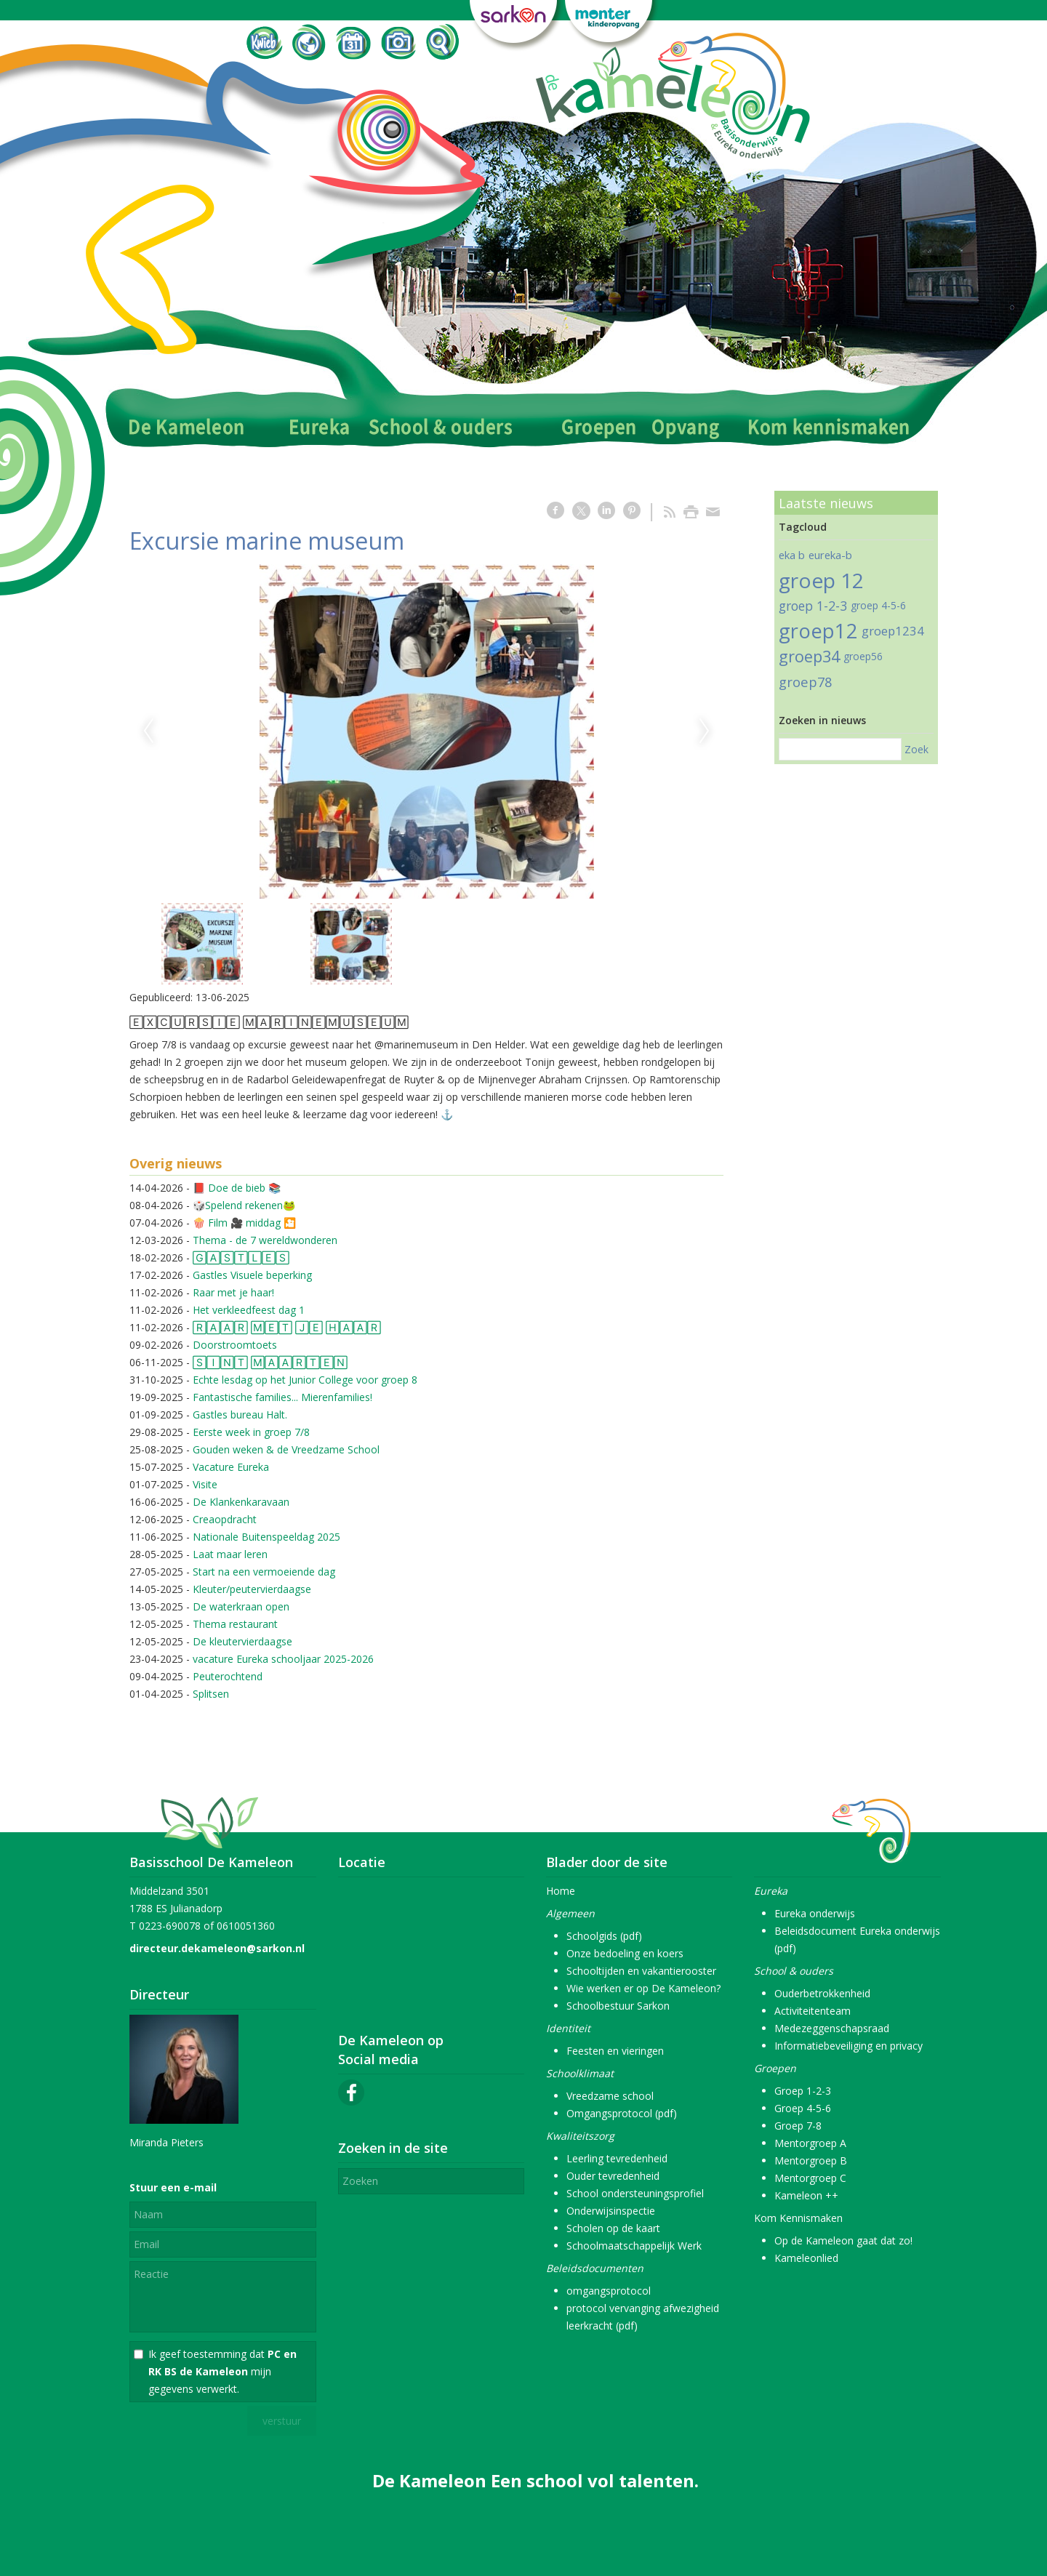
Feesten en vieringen (615, 2051)
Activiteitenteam (812, 2011)
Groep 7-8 (798, 2125)
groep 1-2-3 (813, 605)
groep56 (863, 656)
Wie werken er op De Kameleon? (643, 1988)
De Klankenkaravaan (241, 1502)
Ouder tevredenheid (612, 2176)
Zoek (916, 749)
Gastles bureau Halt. (240, 1414)
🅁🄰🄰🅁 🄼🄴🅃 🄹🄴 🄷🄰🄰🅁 (287, 1327)
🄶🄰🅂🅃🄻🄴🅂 (241, 1257)
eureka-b (830, 554)
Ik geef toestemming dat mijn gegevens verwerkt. (222, 2371)
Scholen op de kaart (613, 2228)
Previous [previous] (148, 731)
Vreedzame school (610, 2096)
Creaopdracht (225, 1519)
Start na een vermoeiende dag (264, 1571)
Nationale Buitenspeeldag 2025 (266, 1537)
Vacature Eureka (231, 1467)
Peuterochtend (227, 1676)
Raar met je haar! (233, 1292)
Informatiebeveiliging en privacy (848, 2046)
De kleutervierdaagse (242, 1641)
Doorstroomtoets (235, 1345)
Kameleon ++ (806, 2195)
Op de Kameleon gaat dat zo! (843, 2240)
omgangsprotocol (608, 2291)
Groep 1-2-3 (802, 2091)
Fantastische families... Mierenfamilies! (282, 1397)
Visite (205, 1484)
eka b (792, 554)
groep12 (818, 630)
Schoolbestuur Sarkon (618, 2006)
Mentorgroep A (810, 2143)
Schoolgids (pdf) (604, 1936)
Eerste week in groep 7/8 (251, 1432)
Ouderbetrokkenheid (822, 1993)
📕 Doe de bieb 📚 (237, 1188)
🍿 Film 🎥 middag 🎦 (244, 1222)
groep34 (809, 656)
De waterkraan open (241, 1606)
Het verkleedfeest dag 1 (249, 1310)
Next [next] (704, 731)
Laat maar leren (230, 1554)
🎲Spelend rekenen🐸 (244, 1205)
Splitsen (211, 1694)
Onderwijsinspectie (610, 2211)
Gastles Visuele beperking (252, 1275)
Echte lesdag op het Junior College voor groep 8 (305, 1380)
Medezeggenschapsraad (831, 2028)
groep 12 (821, 580)
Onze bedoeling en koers (624, 1953)
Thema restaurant (235, 1624)
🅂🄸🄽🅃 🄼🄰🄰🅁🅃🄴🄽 (270, 1362)
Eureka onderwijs (814, 1913)
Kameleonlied (806, 2258)
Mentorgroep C (810, 2178)
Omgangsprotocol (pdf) (621, 2113)
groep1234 (893, 630)
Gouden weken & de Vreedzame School (286, 1449)
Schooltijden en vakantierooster (641, 1971)
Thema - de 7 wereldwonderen (265, 1240)
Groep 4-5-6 (802, 2108)
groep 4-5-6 (878, 605)
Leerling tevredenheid (616, 2158)
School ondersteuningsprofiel (635, 2193)
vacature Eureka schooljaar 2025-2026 (283, 1659)
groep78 (805, 682)
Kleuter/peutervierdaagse (252, 1589)
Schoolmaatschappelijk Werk (634, 2245)
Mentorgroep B (810, 2160)
